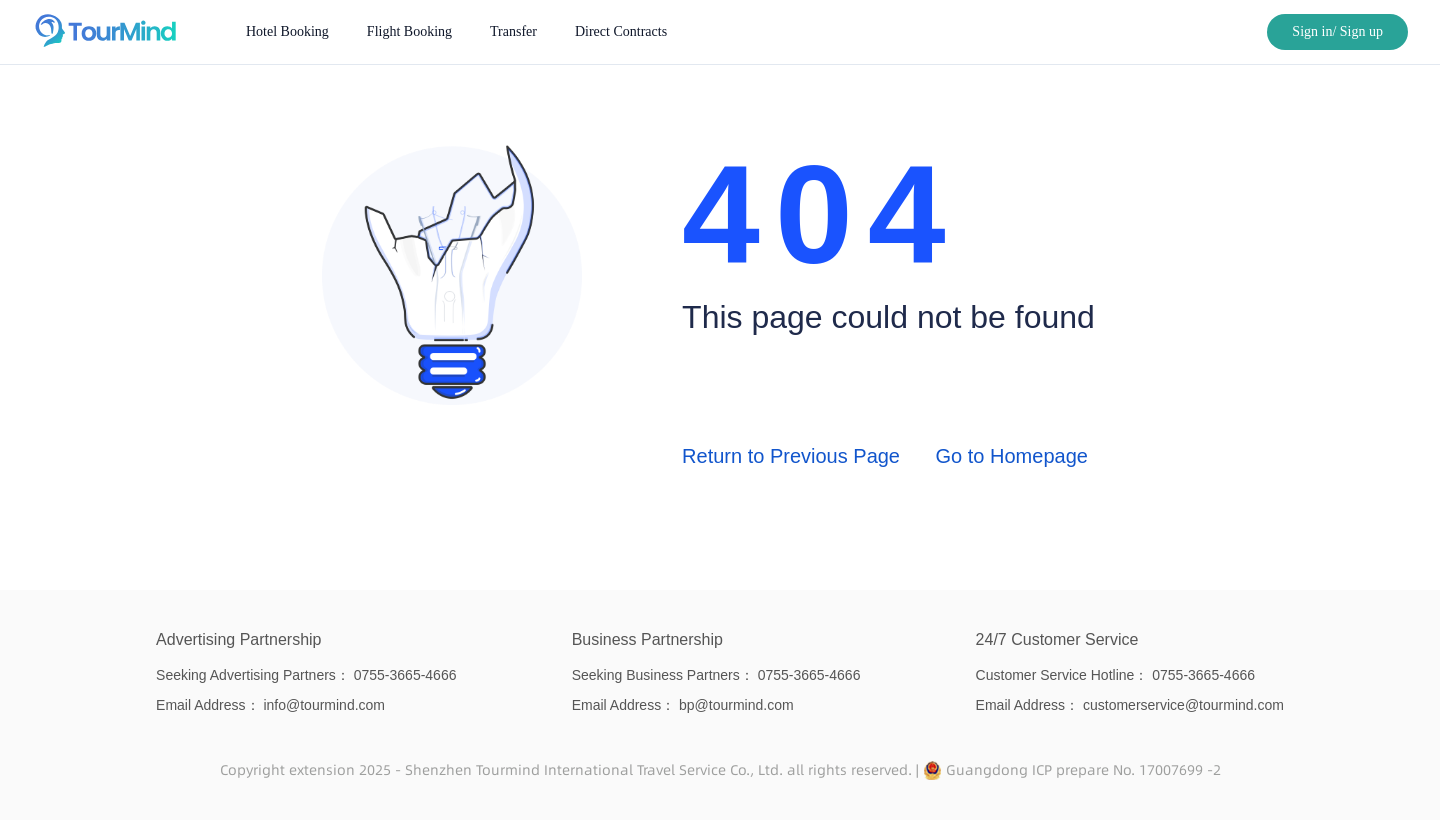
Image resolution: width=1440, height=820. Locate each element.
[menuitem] (287, 32)
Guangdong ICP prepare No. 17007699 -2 (1083, 770)
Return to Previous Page (791, 456)
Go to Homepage (1012, 456)
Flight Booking (409, 31)
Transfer (513, 31)
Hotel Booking (287, 31)
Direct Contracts (621, 31)
